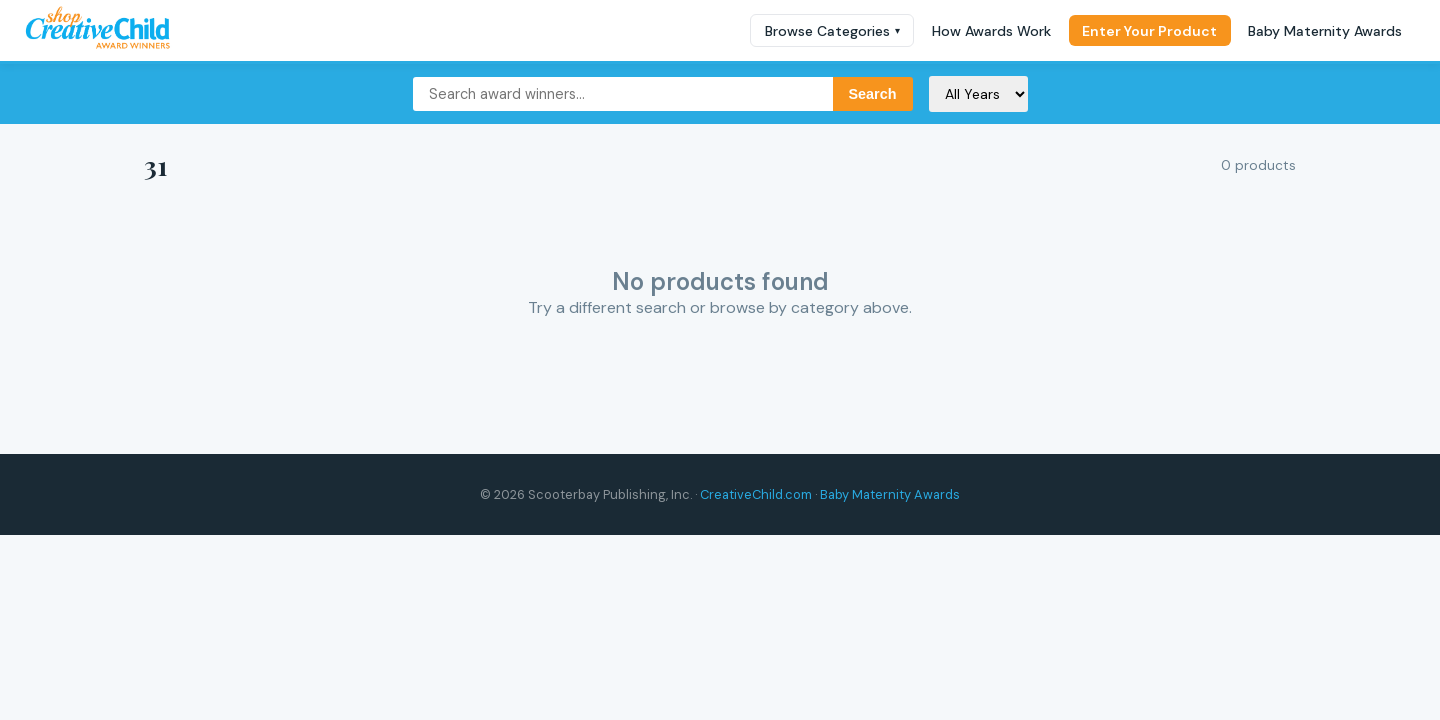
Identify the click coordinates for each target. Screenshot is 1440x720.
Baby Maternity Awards (1325, 31)
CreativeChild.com (756, 494)
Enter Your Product (1149, 31)
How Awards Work (991, 31)
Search (873, 94)
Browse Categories (832, 31)
